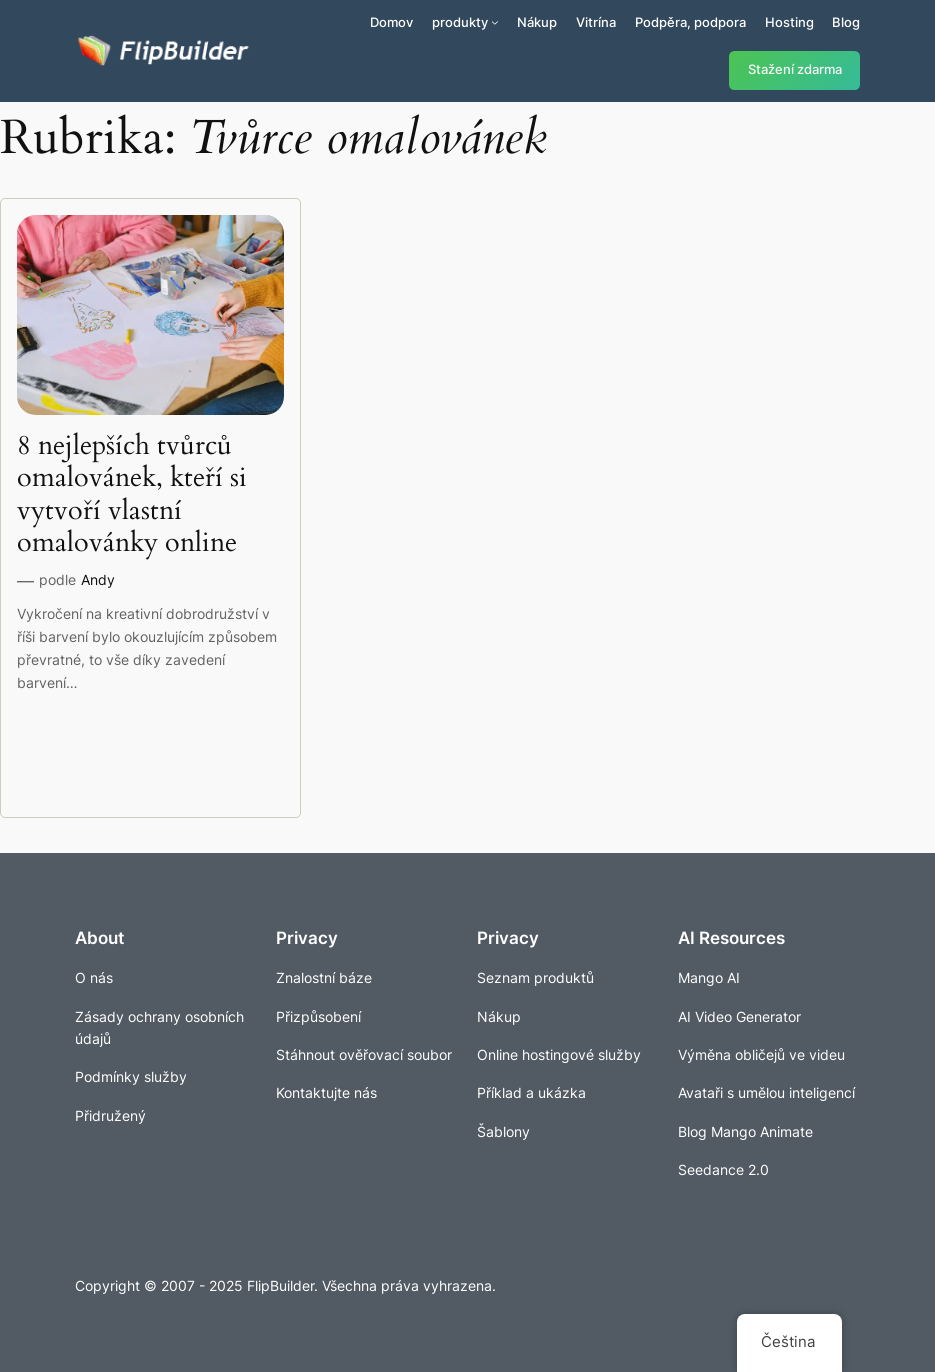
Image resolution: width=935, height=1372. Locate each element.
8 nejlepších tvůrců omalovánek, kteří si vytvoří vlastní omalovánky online (132, 494)
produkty (460, 22)
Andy (98, 579)
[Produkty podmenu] (495, 22)
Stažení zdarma (795, 69)
